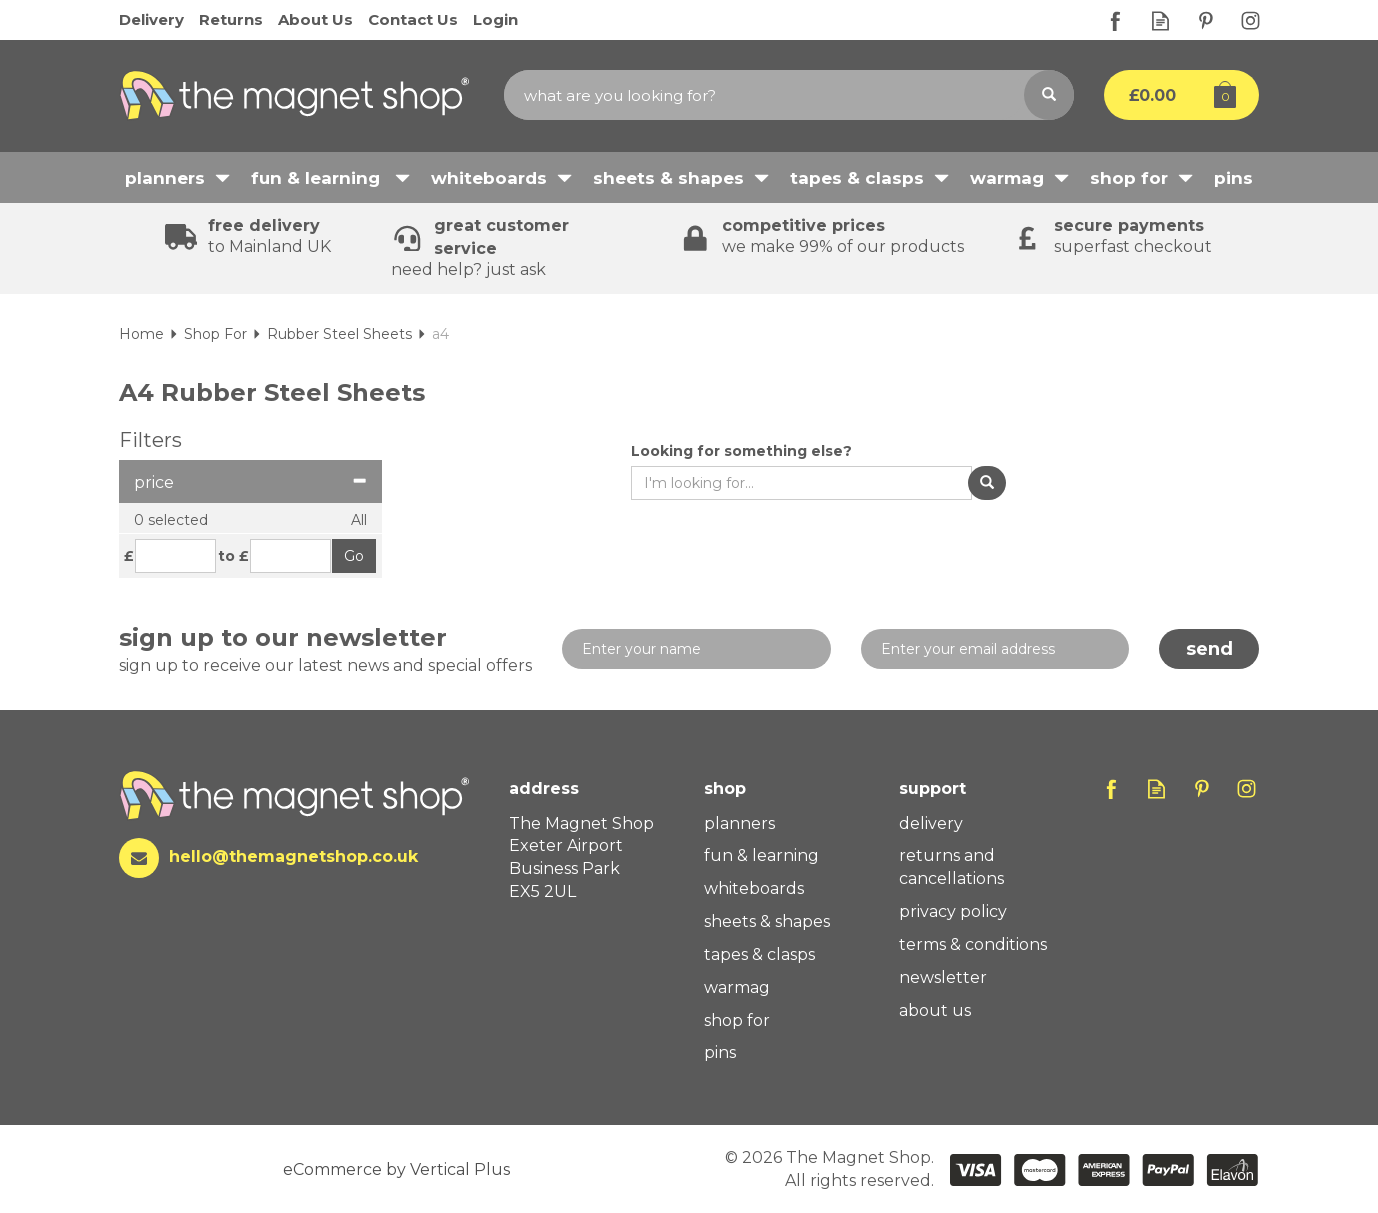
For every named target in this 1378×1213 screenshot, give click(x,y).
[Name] (696, 649)
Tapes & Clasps (759, 954)
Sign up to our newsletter (325, 650)
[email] (995, 649)
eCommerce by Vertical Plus (396, 1169)
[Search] (764, 95)
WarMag (737, 987)
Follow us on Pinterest (1205, 20)
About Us (935, 1010)
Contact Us (413, 19)
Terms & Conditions (973, 944)
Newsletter (943, 977)
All (359, 520)
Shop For (737, 1020)
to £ (233, 556)
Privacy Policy (953, 911)
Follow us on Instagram (1250, 20)
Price (250, 482)
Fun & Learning (761, 855)
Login (495, 19)
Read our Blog (1160, 20)
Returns (231, 19)
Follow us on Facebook (1115, 20)
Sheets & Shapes (767, 921)
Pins (720, 1052)
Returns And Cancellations (951, 867)
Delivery (931, 823)
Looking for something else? (741, 451)
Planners (739, 823)
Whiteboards (754, 888)
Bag (1166, 95)
